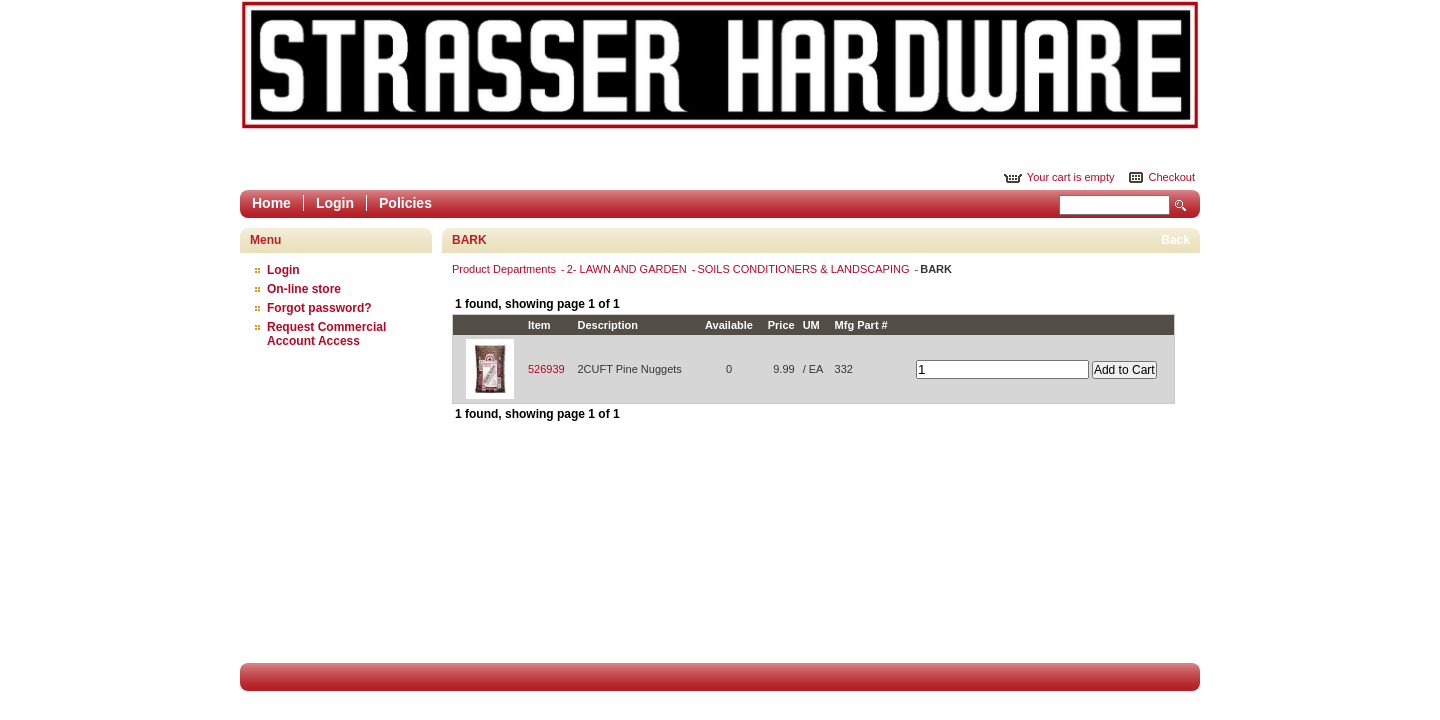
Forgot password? (319, 308)
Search (1181, 205)
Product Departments (505, 269)
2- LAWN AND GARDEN (628, 269)
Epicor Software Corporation (720, 65)
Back (1175, 240)
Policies (405, 203)
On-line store (304, 289)
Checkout (1172, 177)
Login (335, 203)
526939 (546, 369)
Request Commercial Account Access (326, 334)
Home (271, 203)
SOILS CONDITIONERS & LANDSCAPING (804, 269)
